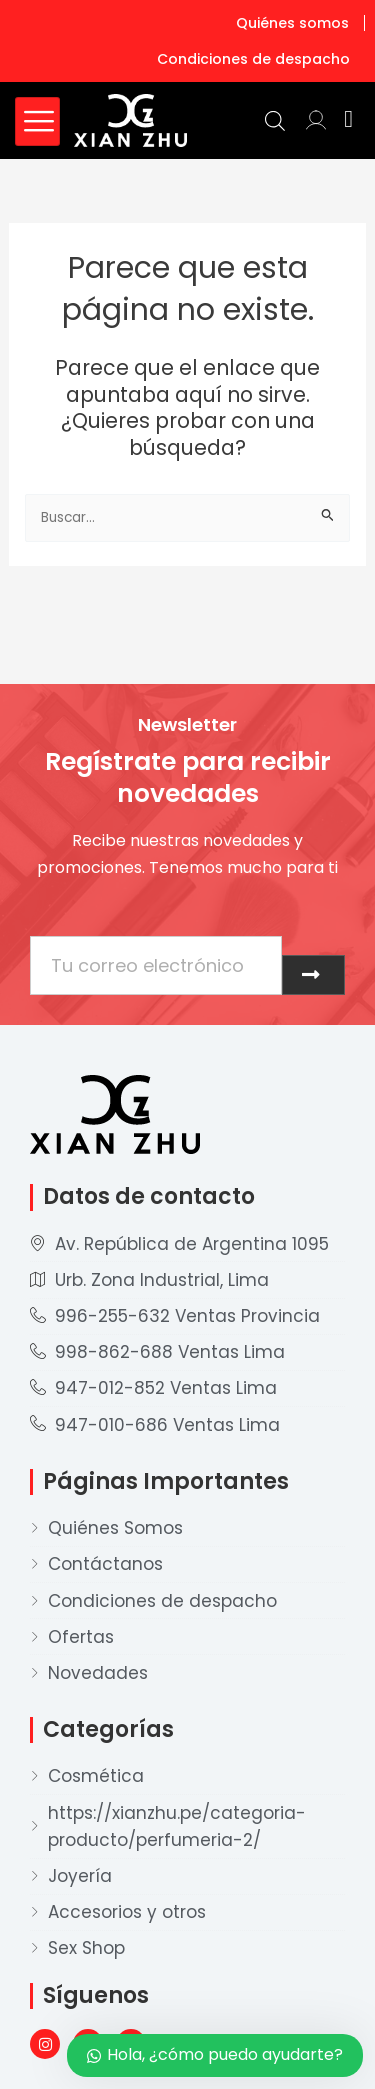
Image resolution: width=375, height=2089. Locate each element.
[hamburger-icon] (37, 121)
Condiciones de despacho (253, 59)
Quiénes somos (292, 23)
